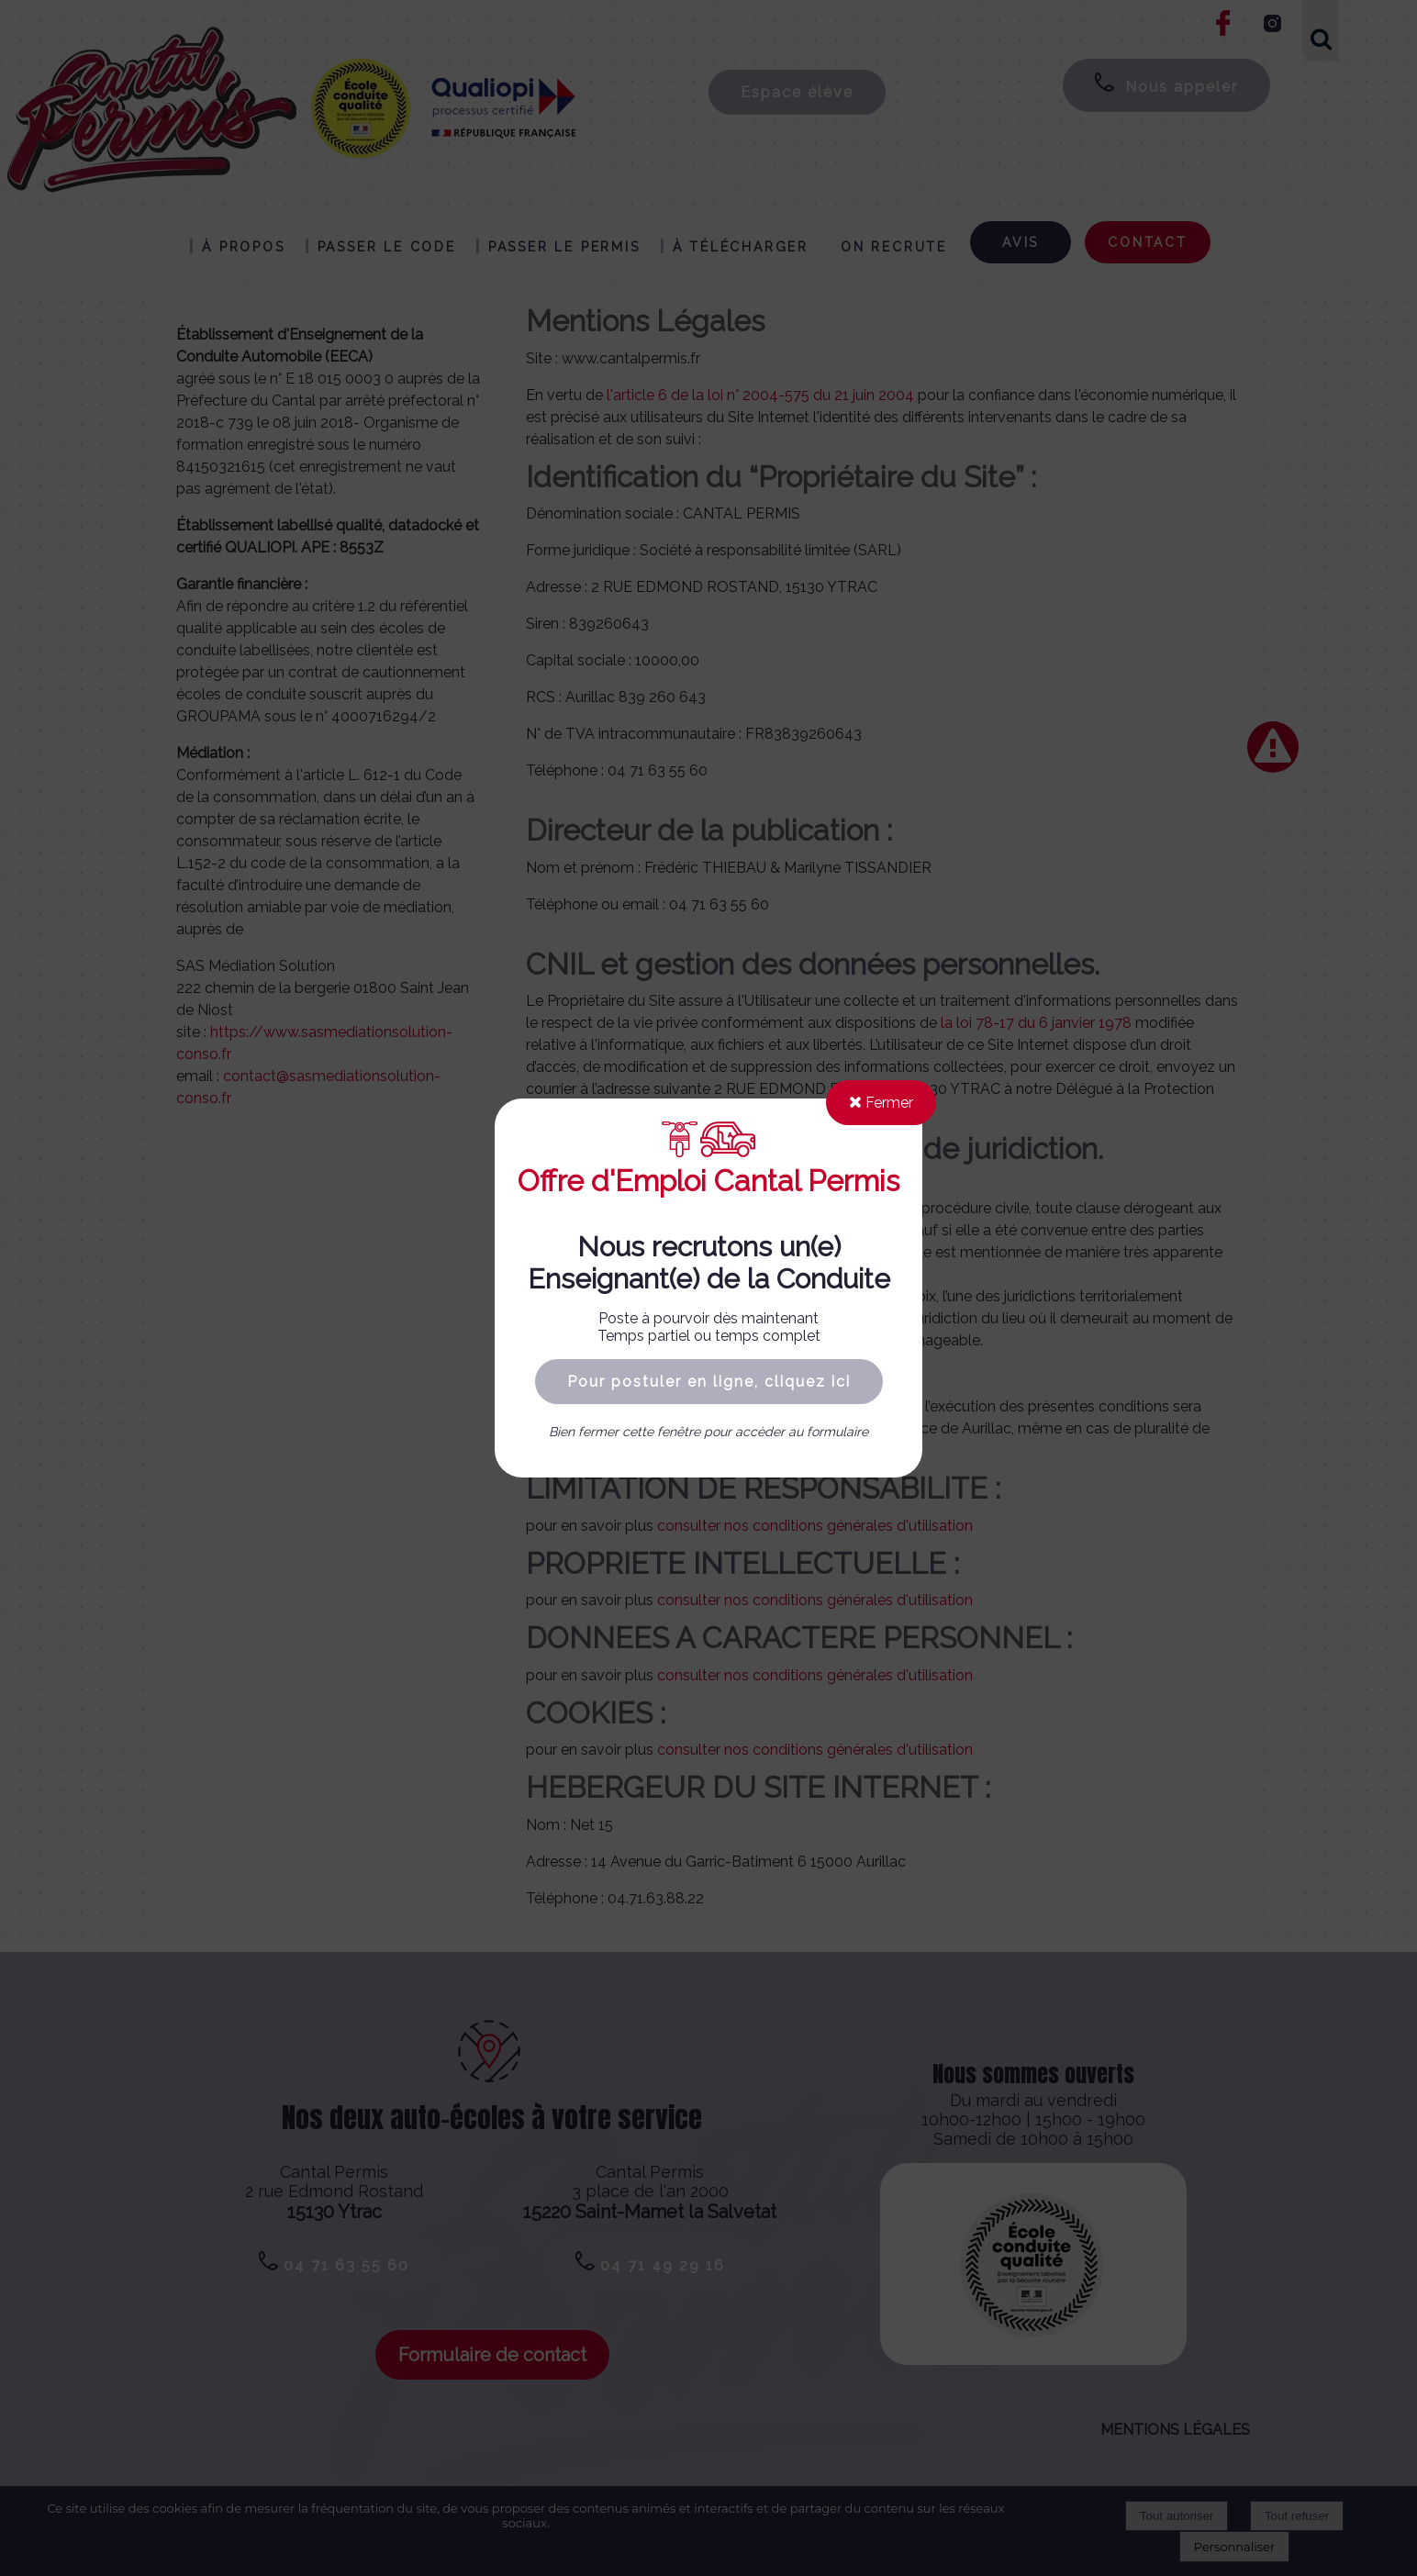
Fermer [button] (881, 1102)
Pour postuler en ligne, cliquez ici (709, 1381)
